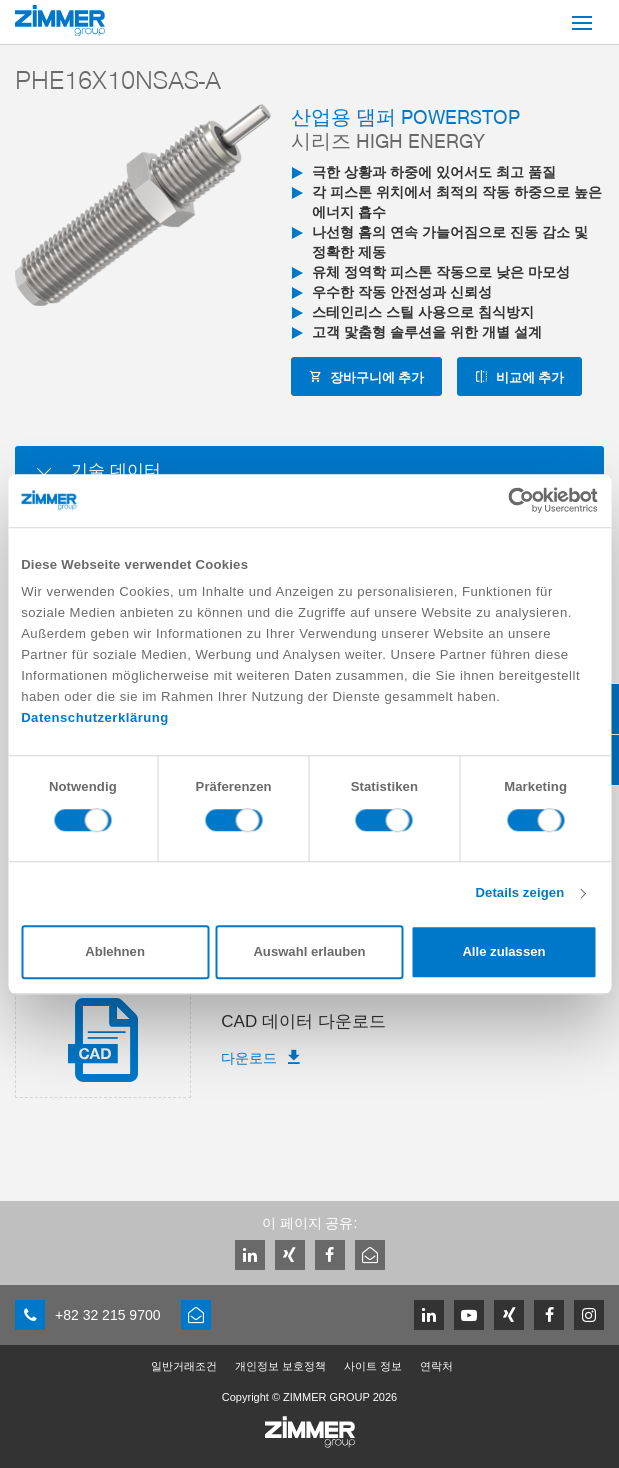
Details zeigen (519, 893)
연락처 (436, 1366)
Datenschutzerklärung (95, 718)
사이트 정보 (373, 1366)
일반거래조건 (184, 1366)
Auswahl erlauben (309, 952)
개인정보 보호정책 (280, 1366)
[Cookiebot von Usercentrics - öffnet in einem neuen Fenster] (510, 500)
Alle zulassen (503, 952)
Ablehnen (115, 952)
